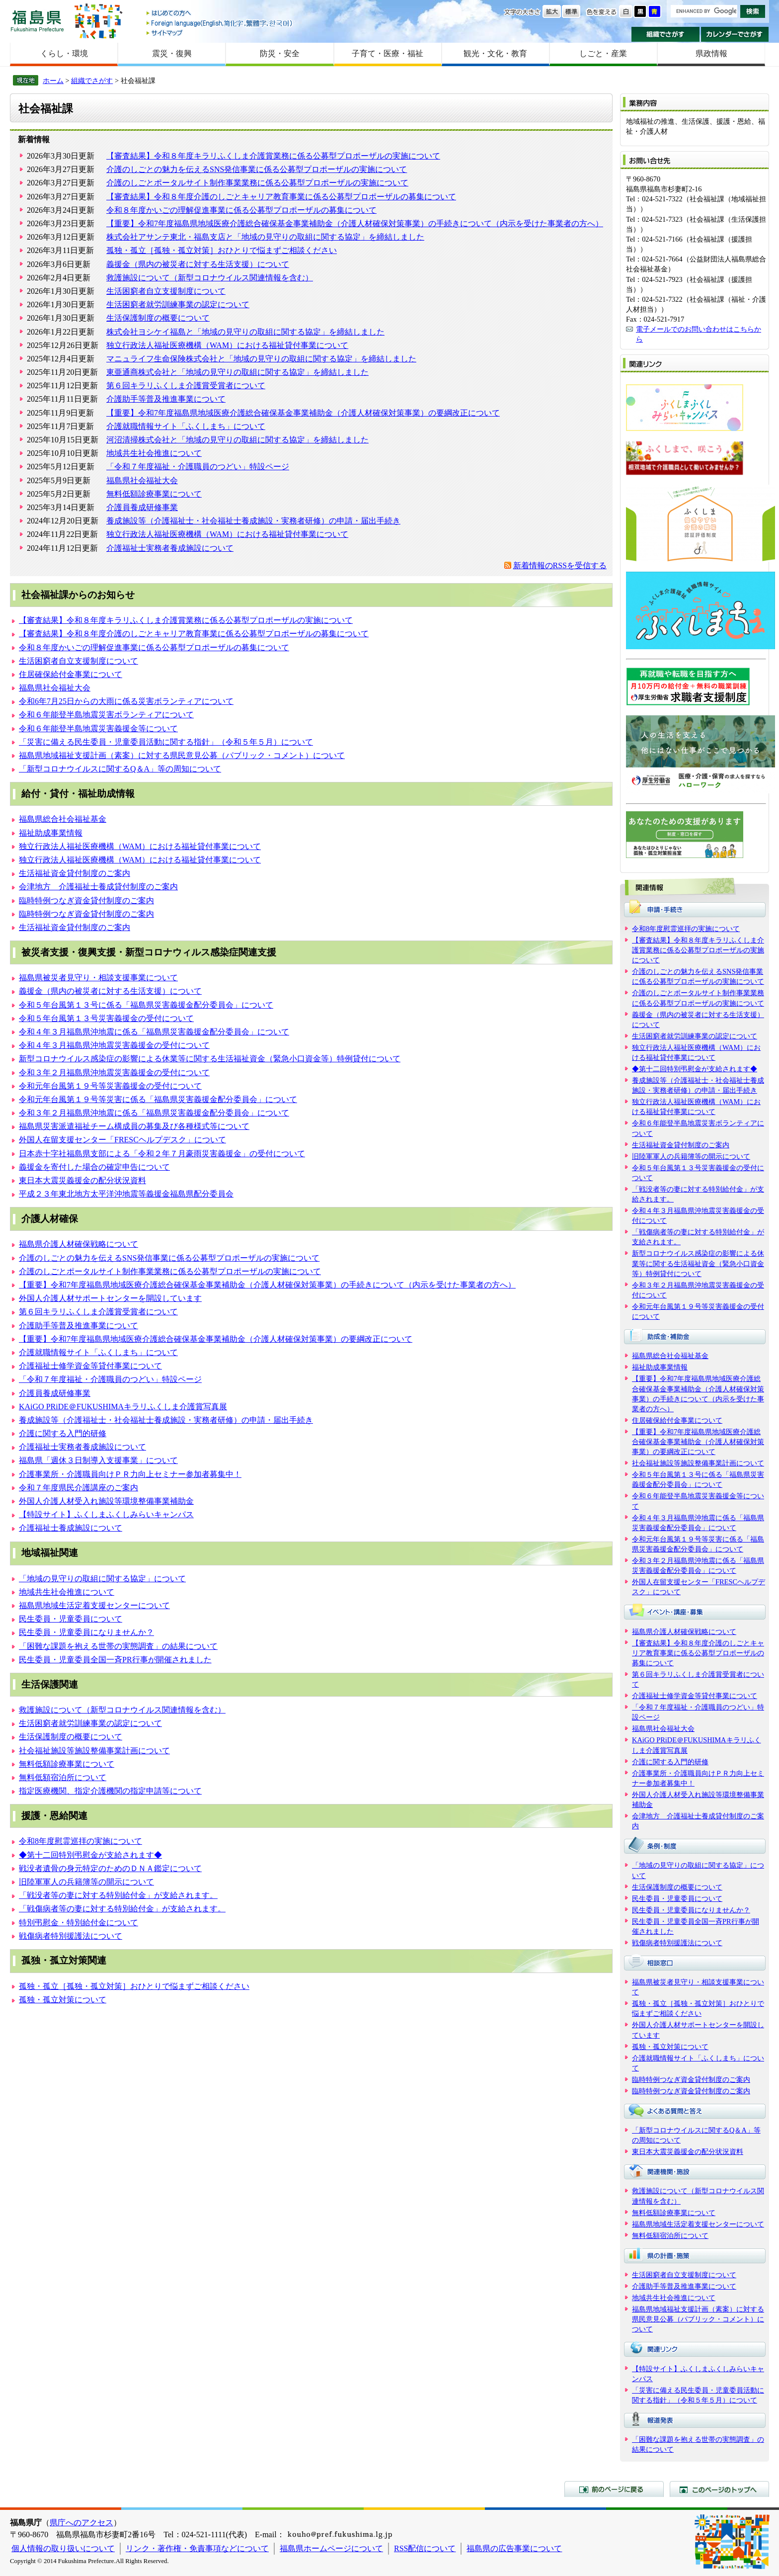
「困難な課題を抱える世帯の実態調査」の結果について (118, 1646)
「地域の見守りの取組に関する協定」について (102, 1578)
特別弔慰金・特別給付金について (78, 1922)
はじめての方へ (220, 13)
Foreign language (220, 23)
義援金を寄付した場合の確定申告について (94, 1167)
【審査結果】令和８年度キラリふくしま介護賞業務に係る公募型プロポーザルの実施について (273, 156)
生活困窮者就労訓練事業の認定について (177, 304)
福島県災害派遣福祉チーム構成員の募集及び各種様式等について (134, 1126)
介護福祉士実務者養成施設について (170, 548)
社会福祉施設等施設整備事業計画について (94, 1750)
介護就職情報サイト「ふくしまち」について (185, 426)
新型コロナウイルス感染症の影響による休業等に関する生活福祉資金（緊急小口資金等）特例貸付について (209, 1058)
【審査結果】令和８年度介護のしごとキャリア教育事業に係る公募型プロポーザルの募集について (281, 196)
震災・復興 (172, 53)
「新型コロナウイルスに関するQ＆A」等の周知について (120, 769)
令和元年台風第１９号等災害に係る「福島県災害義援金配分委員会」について (158, 1099)
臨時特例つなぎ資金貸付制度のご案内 (86, 900)
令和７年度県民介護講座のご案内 (78, 1487)
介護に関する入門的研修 (62, 1433)
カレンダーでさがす (735, 34)
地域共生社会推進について (154, 453)
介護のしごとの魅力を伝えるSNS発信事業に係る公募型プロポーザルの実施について (256, 169)
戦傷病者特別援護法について (70, 1936)
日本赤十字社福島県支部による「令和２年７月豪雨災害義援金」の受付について (162, 1153)
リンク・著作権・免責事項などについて (197, 2548)
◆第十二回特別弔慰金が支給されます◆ (90, 1855)
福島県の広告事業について (514, 2548)
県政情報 (711, 53)
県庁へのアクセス (81, 2522)
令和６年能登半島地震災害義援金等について (98, 728)
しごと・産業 (603, 53)
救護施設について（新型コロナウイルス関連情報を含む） (209, 277)
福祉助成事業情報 (50, 833)
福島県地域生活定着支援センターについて (94, 1605)
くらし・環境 (64, 53)
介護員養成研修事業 (142, 507)
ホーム (53, 81)
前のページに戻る (614, 2489)
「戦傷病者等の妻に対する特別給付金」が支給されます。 (122, 1908)
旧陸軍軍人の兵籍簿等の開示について (86, 1882)
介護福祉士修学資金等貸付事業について (90, 1366)
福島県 (37, 20)
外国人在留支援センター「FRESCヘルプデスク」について (122, 1139)
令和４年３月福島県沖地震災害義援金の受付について (114, 1045)
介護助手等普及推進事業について (166, 399)
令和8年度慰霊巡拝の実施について (80, 1841)
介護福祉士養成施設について (70, 1528)
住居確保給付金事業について (70, 674)
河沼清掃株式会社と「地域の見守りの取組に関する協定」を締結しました (237, 439)
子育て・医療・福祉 (387, 53)
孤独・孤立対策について (62, 1999)
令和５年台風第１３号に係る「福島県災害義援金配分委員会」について (146, 1005)
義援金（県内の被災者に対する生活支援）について (197, 264)
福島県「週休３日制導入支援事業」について (98, 1460)
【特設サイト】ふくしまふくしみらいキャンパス (106, 1514)
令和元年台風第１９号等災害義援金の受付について (110, 1086)
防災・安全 (280, 53)
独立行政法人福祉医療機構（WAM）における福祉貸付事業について (227, 345)
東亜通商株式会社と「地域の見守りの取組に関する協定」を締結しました (237, 372)
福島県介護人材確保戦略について (78, 1244)
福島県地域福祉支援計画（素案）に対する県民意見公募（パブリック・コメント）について (182, 755)
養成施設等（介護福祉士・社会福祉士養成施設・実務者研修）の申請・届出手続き (253, 520)
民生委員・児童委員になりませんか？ (86, 1632)
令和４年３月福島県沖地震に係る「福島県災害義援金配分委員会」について (154, 1032)
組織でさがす (665, 34)
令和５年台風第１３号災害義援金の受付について (106, 1018)
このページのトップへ (719, 2489)
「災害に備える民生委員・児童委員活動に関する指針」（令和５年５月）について (166, 742)
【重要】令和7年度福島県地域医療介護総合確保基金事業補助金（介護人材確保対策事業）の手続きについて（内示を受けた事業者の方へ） (354, 223)
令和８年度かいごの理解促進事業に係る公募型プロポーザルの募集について (241, 210)
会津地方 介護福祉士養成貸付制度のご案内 (98, 886)
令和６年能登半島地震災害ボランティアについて (106, 714)
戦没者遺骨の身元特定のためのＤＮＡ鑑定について (110, 1868)
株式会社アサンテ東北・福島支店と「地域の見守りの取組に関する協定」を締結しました (265, 237)
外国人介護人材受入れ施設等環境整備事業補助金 (106, 1501)
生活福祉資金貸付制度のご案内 (74, 873)
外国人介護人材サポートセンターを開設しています (110, 1298)
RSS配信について (425, 2548)
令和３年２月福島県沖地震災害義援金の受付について (114, 1072)
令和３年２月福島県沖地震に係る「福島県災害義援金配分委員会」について (154, 1113)
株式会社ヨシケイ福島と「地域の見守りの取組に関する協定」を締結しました (245, 332)
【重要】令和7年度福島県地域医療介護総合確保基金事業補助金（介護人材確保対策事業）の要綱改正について (303, 413)
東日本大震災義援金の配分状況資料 (82, 1180)
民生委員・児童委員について (70, 1619)
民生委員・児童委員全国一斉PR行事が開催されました (115, 1659)
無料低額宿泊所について (62, 1777)
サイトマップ (220, 32)
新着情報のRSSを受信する (560, 565)
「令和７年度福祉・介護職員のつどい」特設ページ (197, 466)
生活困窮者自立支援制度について (166, 291)
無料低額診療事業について (154, 494)
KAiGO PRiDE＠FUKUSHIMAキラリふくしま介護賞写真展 (123, 1406)
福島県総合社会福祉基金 (62, 819)
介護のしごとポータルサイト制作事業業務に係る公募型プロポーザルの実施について (257, 182)
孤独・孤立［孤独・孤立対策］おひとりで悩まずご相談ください (221, 250)
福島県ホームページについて (331, 2548)
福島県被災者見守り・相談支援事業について (98, 977)
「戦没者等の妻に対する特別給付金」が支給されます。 (118, 1895)
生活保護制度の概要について (158, 318)
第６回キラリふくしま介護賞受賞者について (185, 385)
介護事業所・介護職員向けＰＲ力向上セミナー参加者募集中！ (130, 1474)
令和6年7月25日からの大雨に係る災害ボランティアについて (126, 701)
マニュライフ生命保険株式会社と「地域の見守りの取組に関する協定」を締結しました (261, 358)
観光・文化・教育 (495, 53)
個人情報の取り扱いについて (63, 2548)
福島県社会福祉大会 (142, 480)
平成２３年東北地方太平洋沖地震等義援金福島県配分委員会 (126, 1194)
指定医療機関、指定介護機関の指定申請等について (110, 1791)
